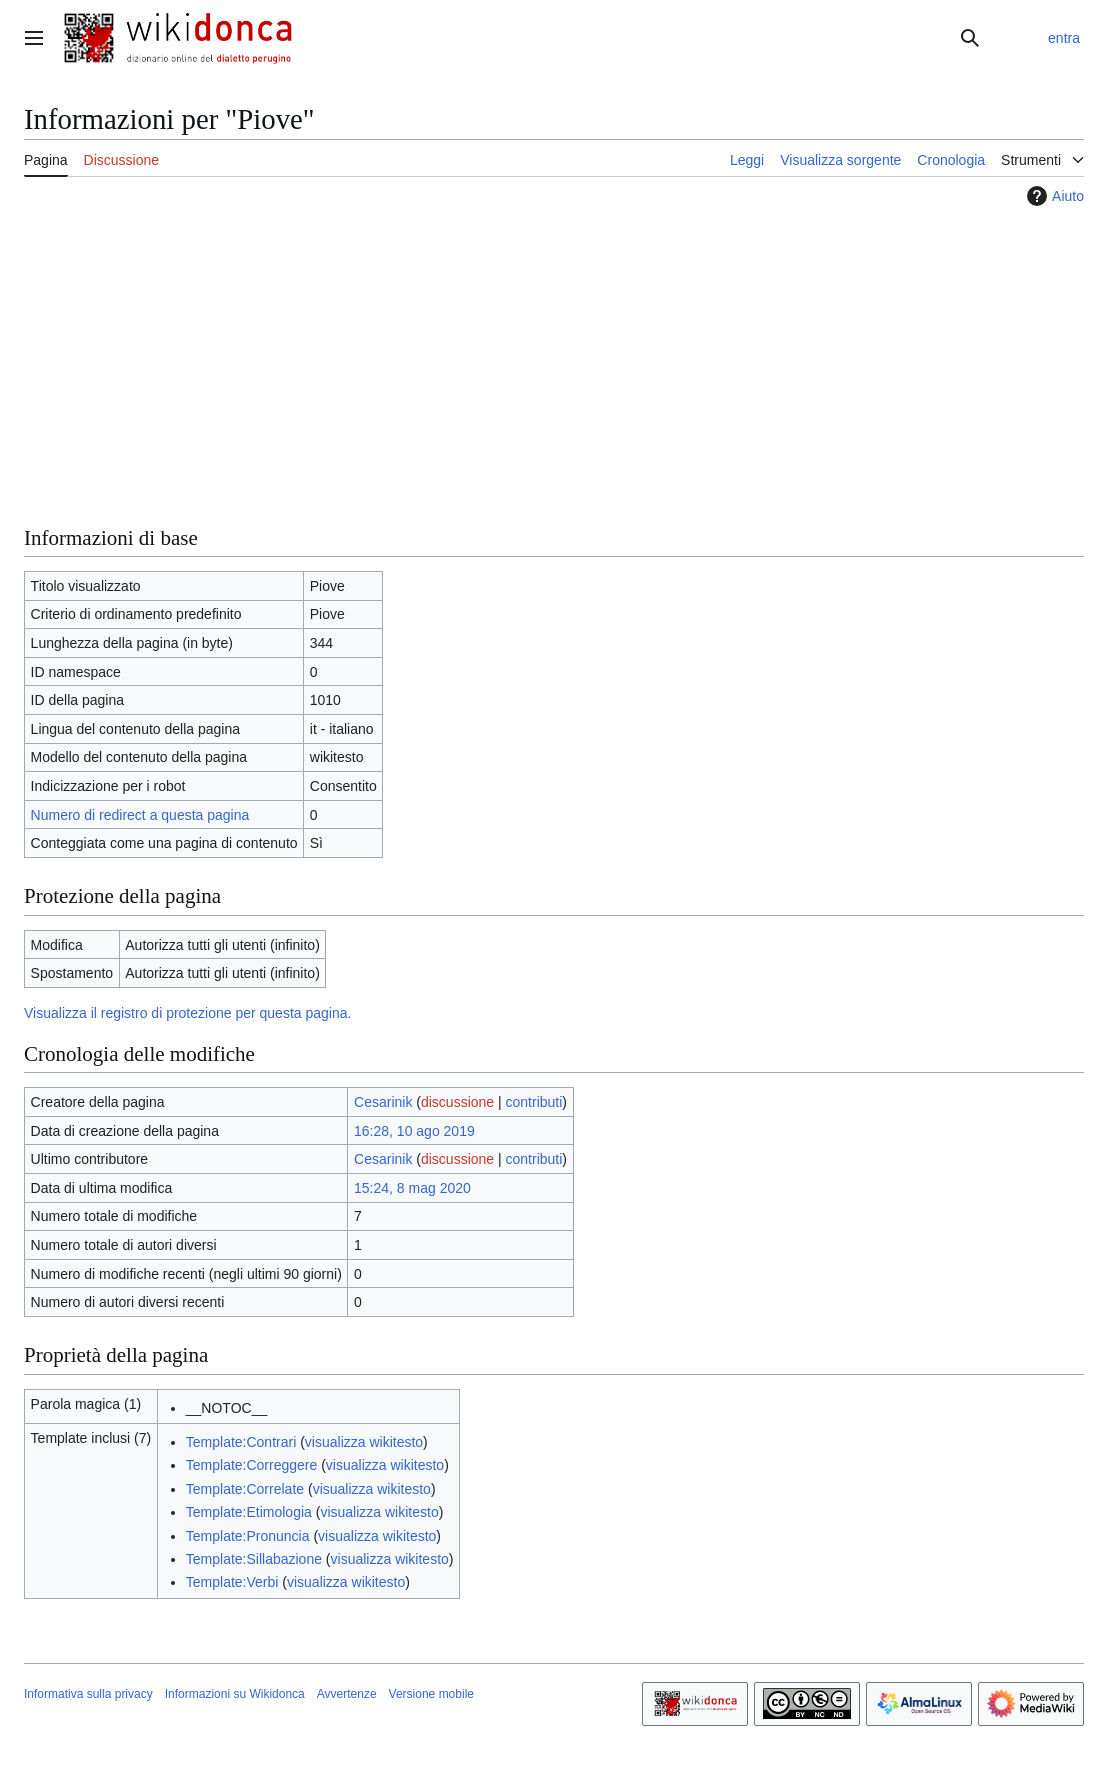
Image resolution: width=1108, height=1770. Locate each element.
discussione (457, 1102)
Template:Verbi (232, 1582)
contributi (534, 1102)
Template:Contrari (241, 1442)
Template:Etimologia (249, 1512)
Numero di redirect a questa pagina (140, 815)
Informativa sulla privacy (88, 1694)
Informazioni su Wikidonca (235, 1694)
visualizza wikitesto (364, 1442)
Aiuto (1053, 196)
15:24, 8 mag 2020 (412, 1188)
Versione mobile (431, 1694)
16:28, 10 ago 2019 (414, 1131)
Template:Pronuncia (248, 1536)
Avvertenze (347, 1694)
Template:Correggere (252, 1465)
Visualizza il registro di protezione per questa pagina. (187, 1013)
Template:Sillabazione (254, 1559)
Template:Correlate (245, 1489)
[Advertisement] (554, 363)
